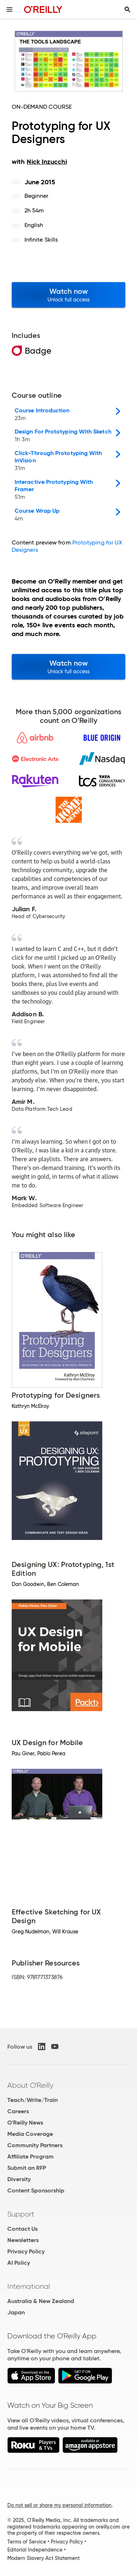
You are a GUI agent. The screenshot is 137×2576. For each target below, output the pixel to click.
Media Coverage (30, 2134)
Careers (18, 2111)
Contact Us (22, 2229)
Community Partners (34, 2145)
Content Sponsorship (35, 2190)
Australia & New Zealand (40, 2301)
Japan (16, 2312)
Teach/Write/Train (32, 2100)
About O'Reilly (30, 2085)
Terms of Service (26, 2541)
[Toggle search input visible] (127, 9)
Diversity (19, 2179)
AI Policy (18, 2263)
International (28, 2286)
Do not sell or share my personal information (59, 2505)
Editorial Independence (34, 2549)
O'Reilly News (25, 2122)
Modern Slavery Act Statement (43, 2558)
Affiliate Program (30, 2156)
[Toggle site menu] (9, 9)
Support (20, 2214)
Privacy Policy (26, 2251)
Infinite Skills (41, 239)
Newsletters (23, 2240)
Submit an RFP (26, 2168)
